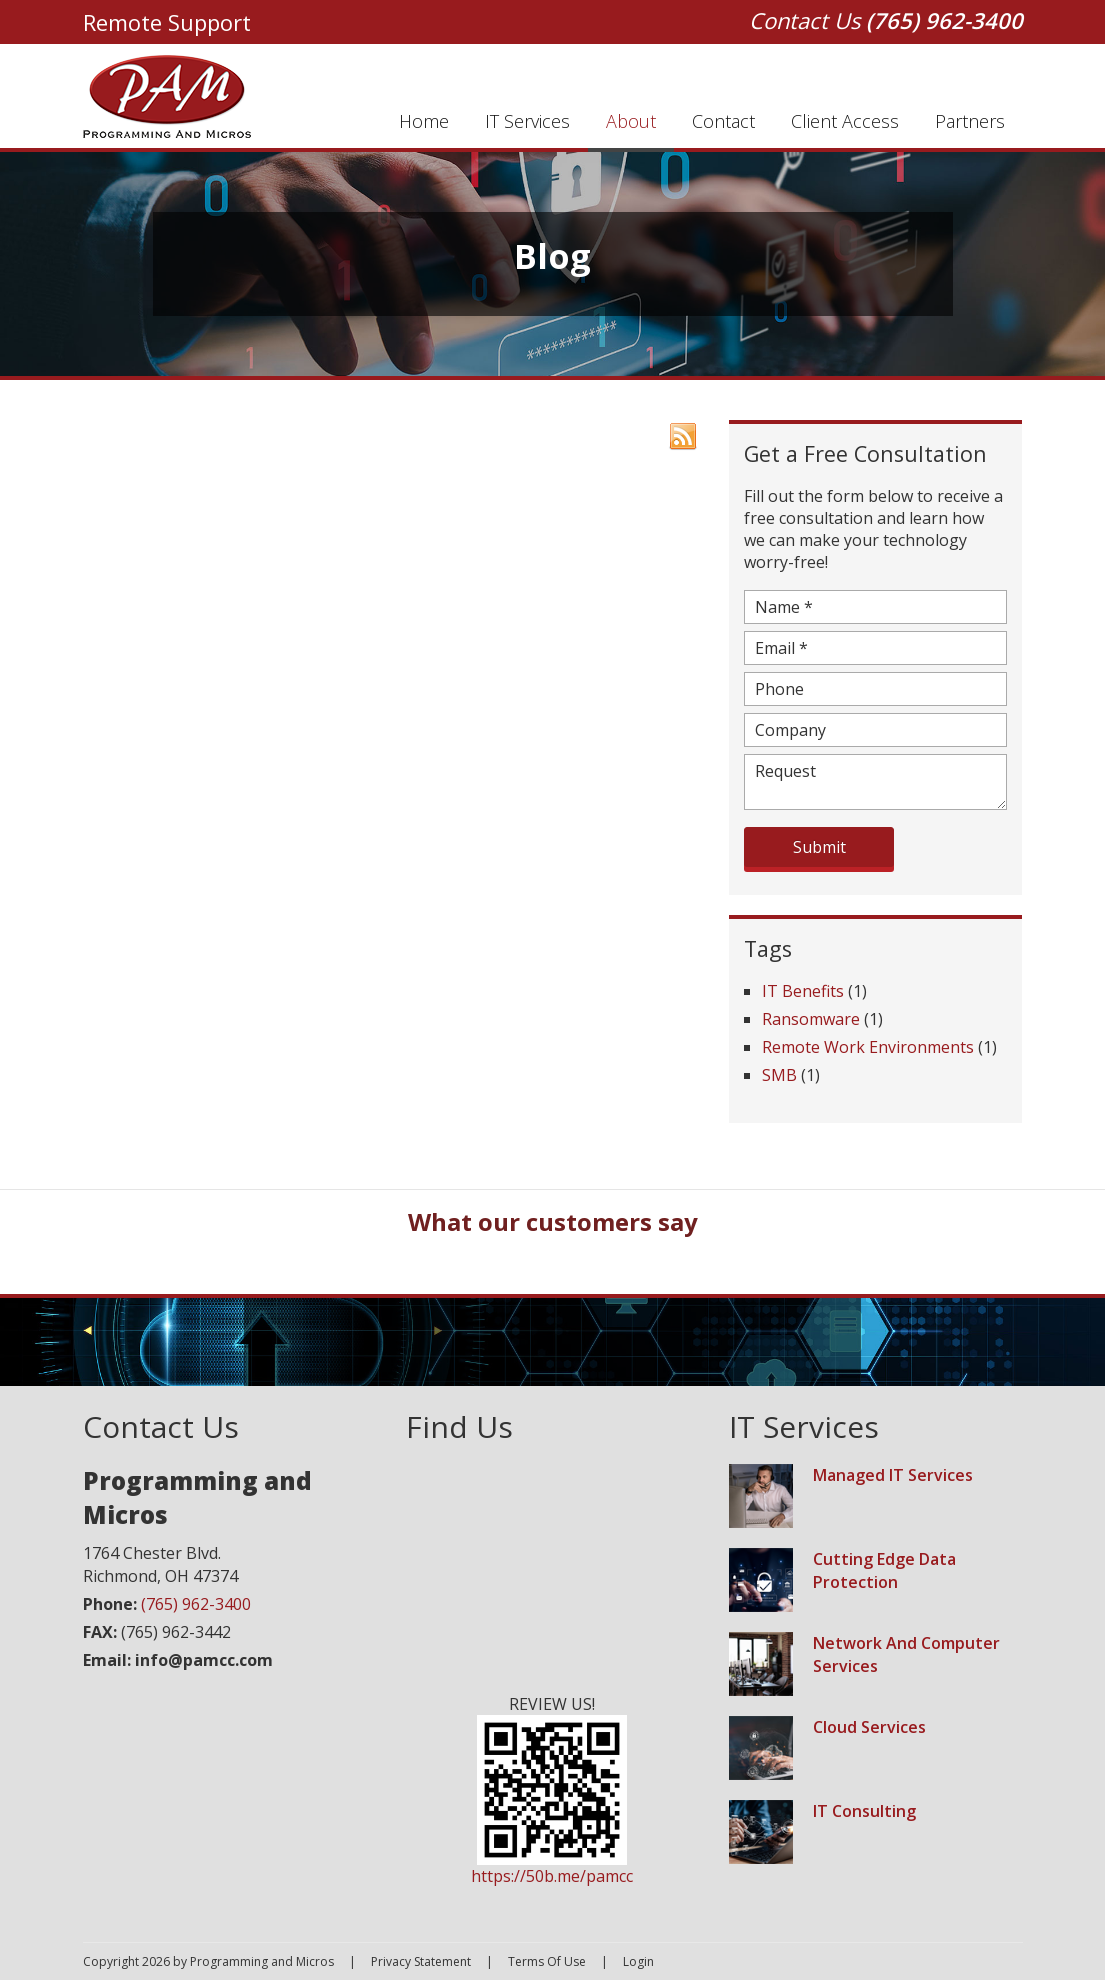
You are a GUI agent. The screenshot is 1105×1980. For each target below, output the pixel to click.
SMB (779, 1075)
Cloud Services (869, 1727)
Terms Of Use (547, 1961)
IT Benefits (803, 991)
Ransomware (811, 1019)
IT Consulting (864, 1811)
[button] (153, 1269)
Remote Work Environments (868, 1047)
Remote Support (167, 22)
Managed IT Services (893, 1475)
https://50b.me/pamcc (552, 1876)
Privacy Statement (421, 1961)
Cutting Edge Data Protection (884, 1570)
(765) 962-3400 (944, 20)
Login (638, 1961)
